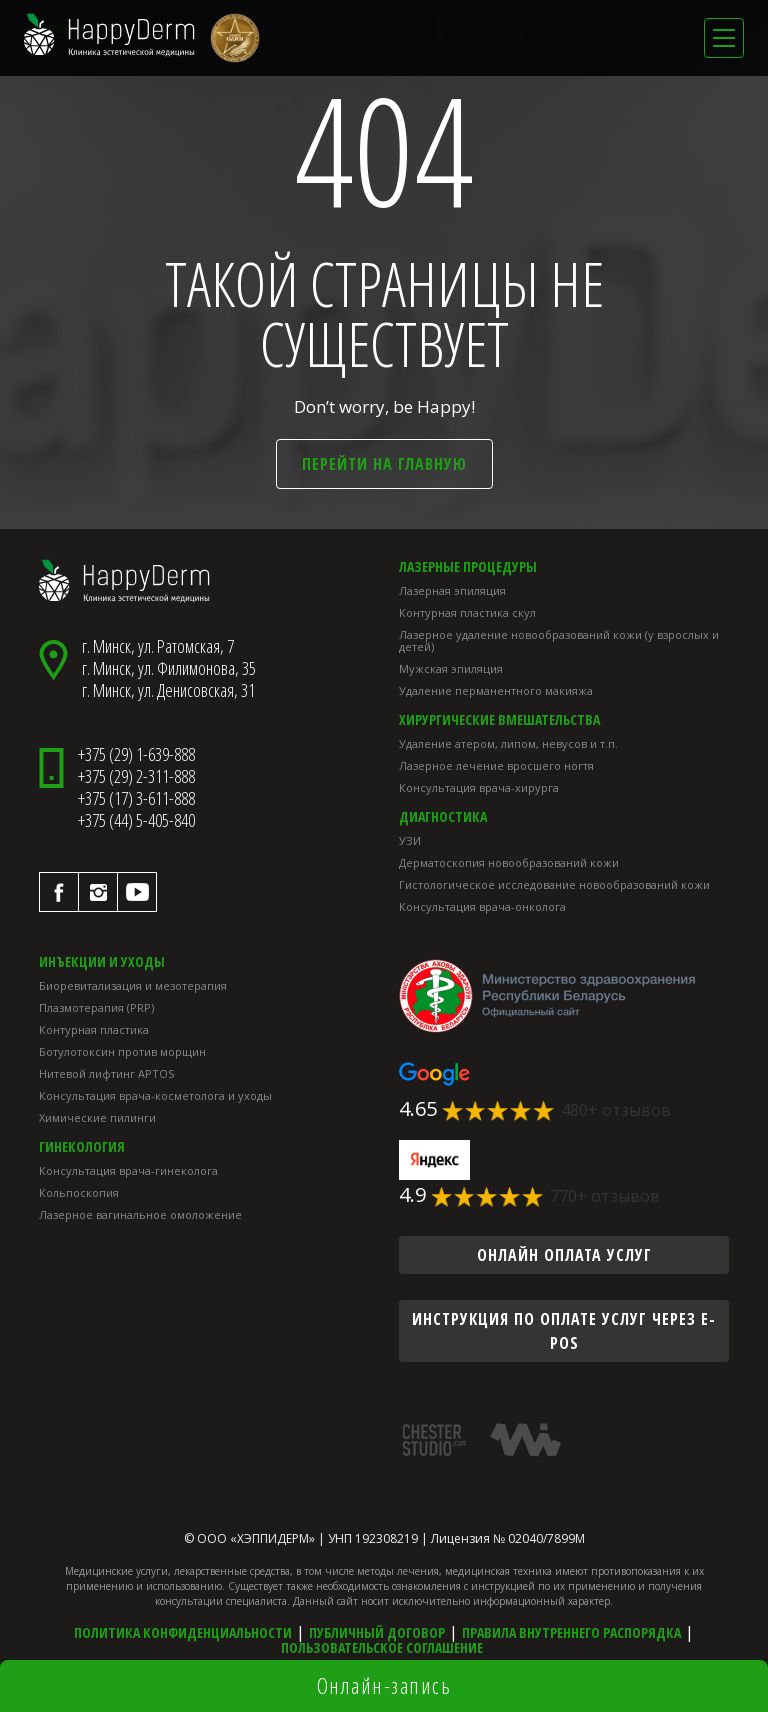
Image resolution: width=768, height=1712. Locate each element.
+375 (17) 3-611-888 (136, 798)
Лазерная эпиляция (452, 590)
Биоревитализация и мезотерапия (133, 985)
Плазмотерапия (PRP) (96, 1007)
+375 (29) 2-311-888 (136, 776)
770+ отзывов (605, 1196)
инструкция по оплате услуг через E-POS (564, 1331)
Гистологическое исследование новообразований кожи (554, 884)
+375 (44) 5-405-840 (136, 820)
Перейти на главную (384, 464)
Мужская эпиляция (451, 668)
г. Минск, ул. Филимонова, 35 (169, 668)
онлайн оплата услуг (564, 1255)
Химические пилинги (97, 1117)
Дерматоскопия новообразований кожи (509, 862)
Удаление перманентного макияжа (496, 690)
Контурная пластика (94, 1029)
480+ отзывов (616, 1110)
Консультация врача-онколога (482, 906)
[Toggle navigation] (724, 38)
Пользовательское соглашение (382, 1647)
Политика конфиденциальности (183, 1632)
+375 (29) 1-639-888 (136, 754)
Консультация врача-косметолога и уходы (155, 1095)
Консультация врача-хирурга (479, 787)
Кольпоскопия (79, 1192)
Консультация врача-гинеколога (128, 1170)
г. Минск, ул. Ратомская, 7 (158, 646)
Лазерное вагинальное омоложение (140, 1214)
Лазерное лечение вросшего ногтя (496, 765)
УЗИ (410, 840)
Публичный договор (377, 1632)
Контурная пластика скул (467, 612)
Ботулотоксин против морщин (122, 1051)
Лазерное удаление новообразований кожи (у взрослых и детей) (559, 640)
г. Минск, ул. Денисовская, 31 (168, 690)
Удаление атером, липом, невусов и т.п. (508, 743)
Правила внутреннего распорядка (571, 1632)
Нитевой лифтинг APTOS (106, 1073)
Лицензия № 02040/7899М (508, 1538)
